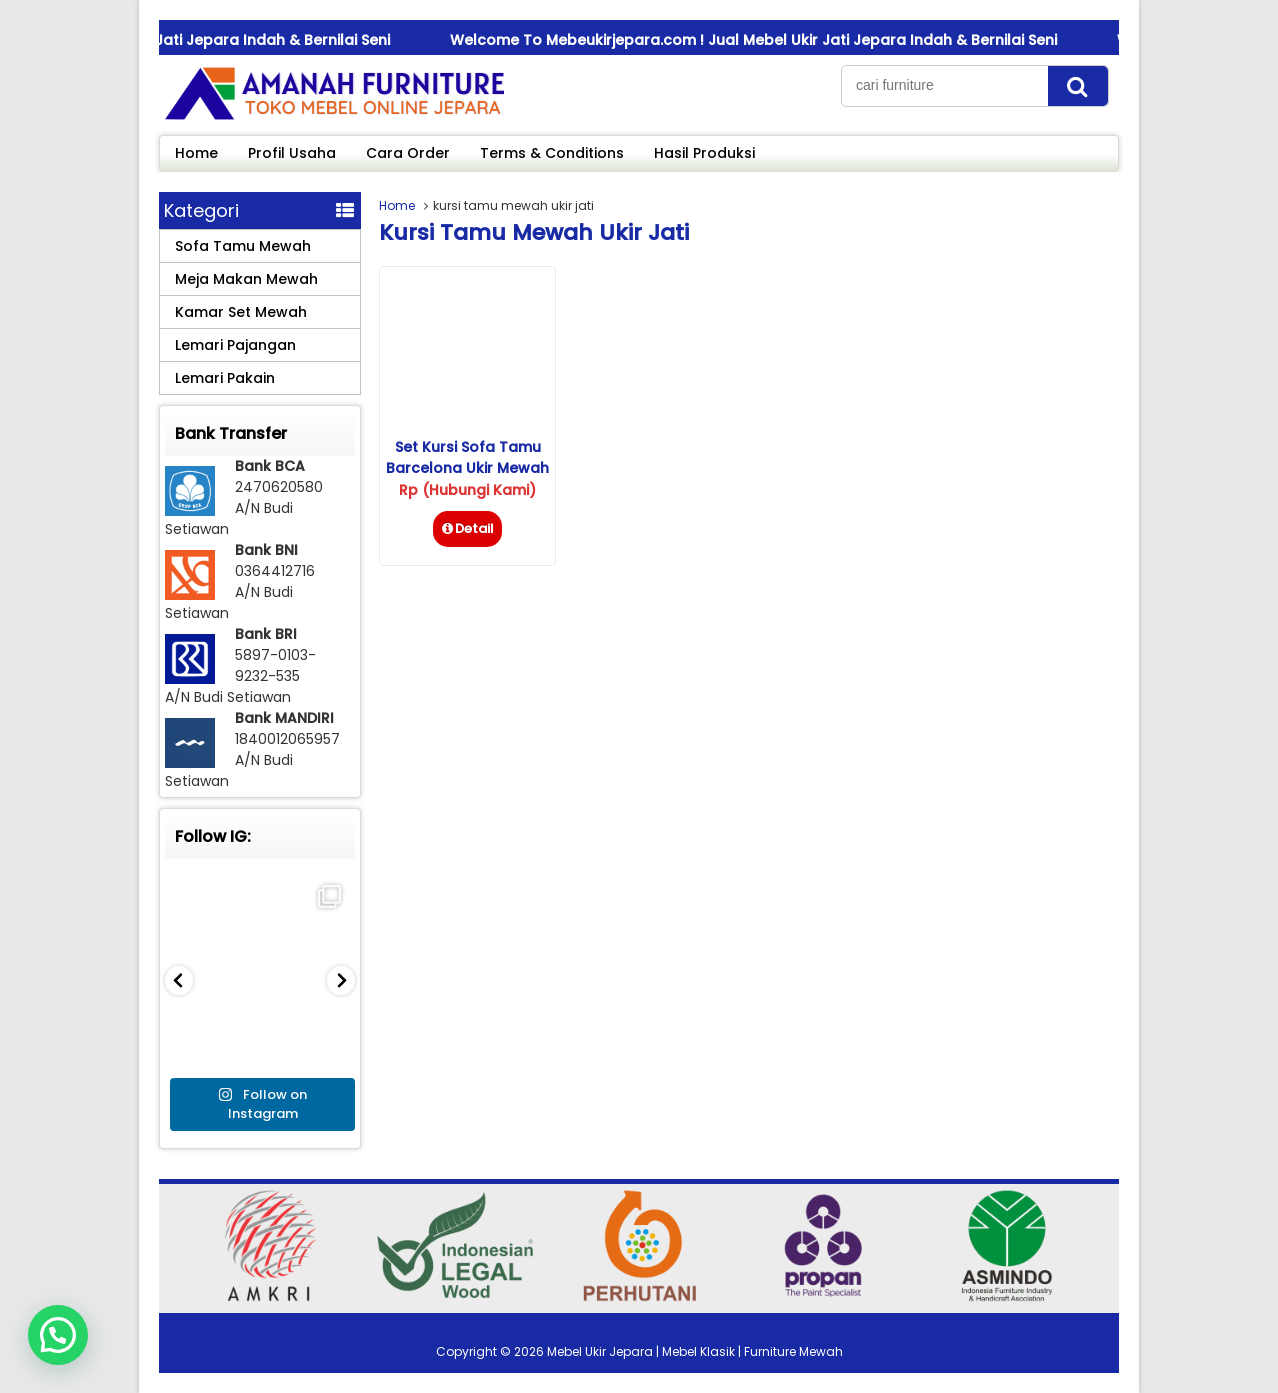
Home (196, 153)
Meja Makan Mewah (246, 279)
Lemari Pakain (225, 378)
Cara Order (408, 153)
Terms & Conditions (552, 153)
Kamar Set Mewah (241, 312)
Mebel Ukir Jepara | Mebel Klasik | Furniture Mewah (695, 1351)
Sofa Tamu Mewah (243, 246)
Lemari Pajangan (235, 345)
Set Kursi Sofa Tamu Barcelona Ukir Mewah (467, 457)
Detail (467, 528)
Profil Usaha (292, 153)
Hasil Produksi (704, 153)
